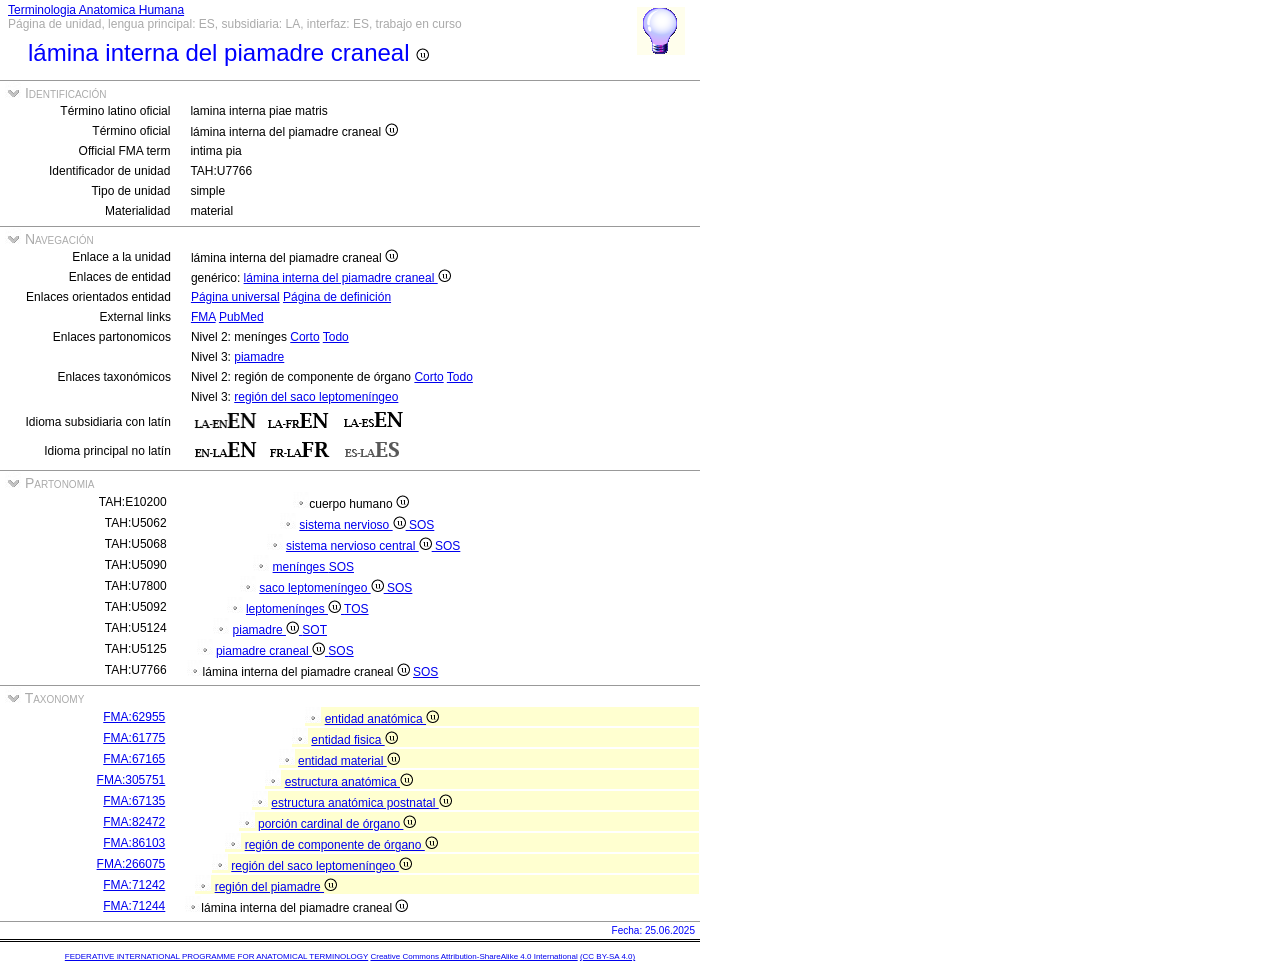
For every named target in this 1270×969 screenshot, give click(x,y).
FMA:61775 (134, 738)
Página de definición (337, 297)
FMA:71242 (134, 885)
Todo (336, 337)
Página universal (235, 297)
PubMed (241, 317)
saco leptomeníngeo (323, 588)
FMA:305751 (131, 780)
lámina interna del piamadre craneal (347, 278)
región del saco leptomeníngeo (316, 397)
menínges (301, 567)
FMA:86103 (134, 843)
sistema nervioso (354, 525)
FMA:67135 (134, 801)
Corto (304, 337)
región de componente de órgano (341, 845)
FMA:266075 (131, 864)
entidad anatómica (382, 719)
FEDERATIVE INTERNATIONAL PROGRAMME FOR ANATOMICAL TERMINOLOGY (216, 956)
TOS (356, 609)
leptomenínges (295, 609)
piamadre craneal (272, 651)
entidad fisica (354, 740)
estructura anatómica (349, 782)
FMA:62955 (134, 717)
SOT (314, 630)
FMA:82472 (134, 822)
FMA (203, 317)
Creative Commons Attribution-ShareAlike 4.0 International (473, 956)
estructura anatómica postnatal (361, 803)
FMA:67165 (134, 759)
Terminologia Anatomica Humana (96, 10)
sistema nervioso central (360, 546)
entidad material (349, 761)
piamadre (259, 357)
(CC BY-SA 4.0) (607, 956)
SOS (421, 525)
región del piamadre (276, 887)
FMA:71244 (134, 906)
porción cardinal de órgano (337, 824)
